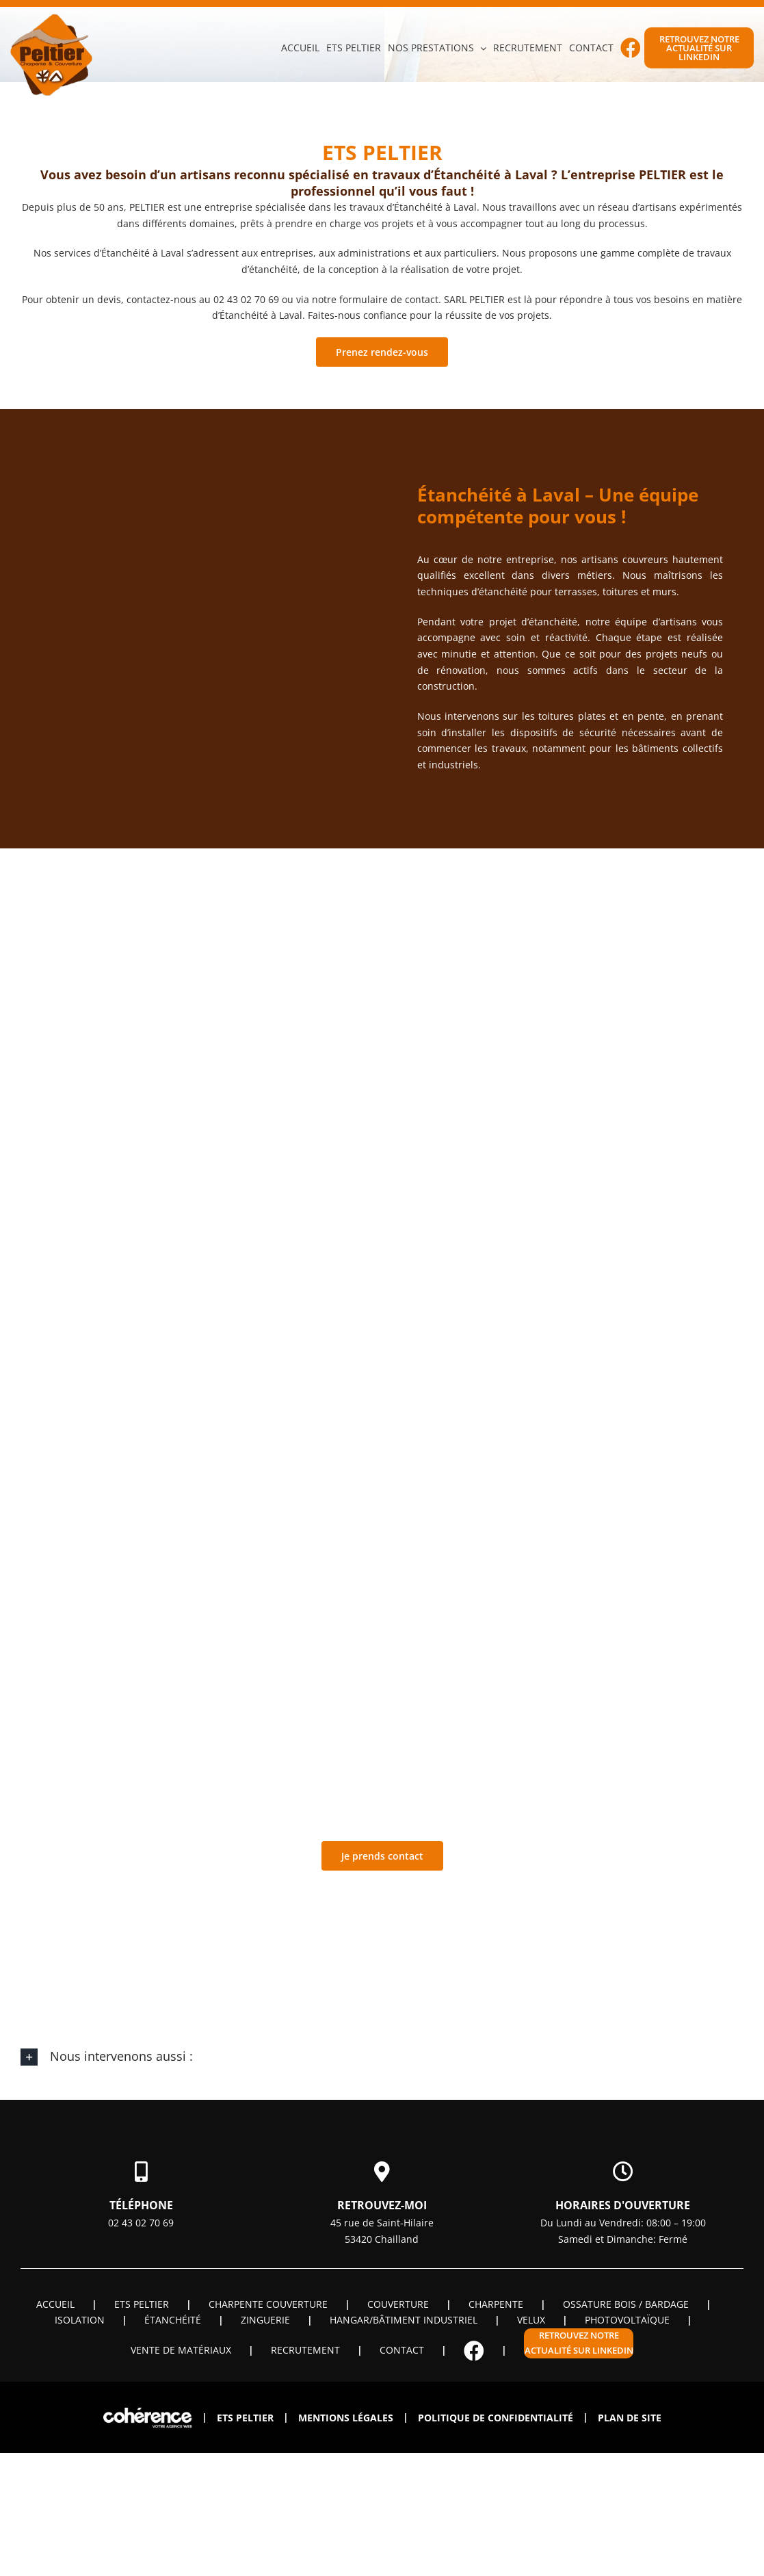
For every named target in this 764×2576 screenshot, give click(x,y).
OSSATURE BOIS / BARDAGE (626, 2304)
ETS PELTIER (141, 2304)
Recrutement (305, 2349)
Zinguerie (265, 2319)
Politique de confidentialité (495, 2417)
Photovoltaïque (627, 2319)
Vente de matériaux (181, 2349)
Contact (402, 2349)
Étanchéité (172, 2319)
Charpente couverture (268, 2304)
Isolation (80, 2319)
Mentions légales (345, 2417)
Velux (531, 2319)
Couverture (398, 2304)
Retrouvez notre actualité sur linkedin (579, 2342)
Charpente (496, 2304)
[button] (382, 2057)
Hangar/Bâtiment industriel (403, 2319)
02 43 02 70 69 (141, 2222)
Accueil (55, 2304)
